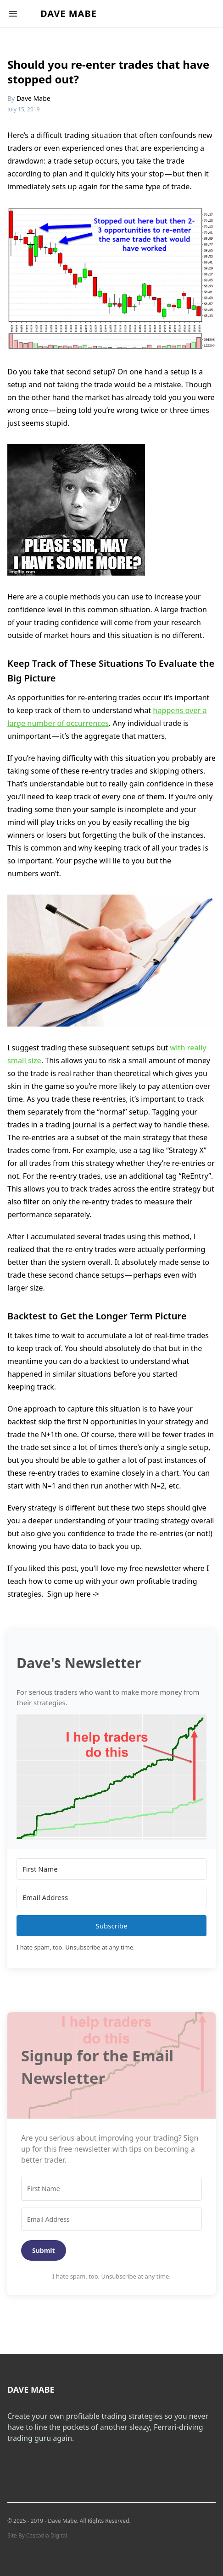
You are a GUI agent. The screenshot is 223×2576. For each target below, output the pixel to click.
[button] (111, 1777)
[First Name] (111, 1869)
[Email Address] (111, 1897)
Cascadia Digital (46, 2535)
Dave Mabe (68, 13)
